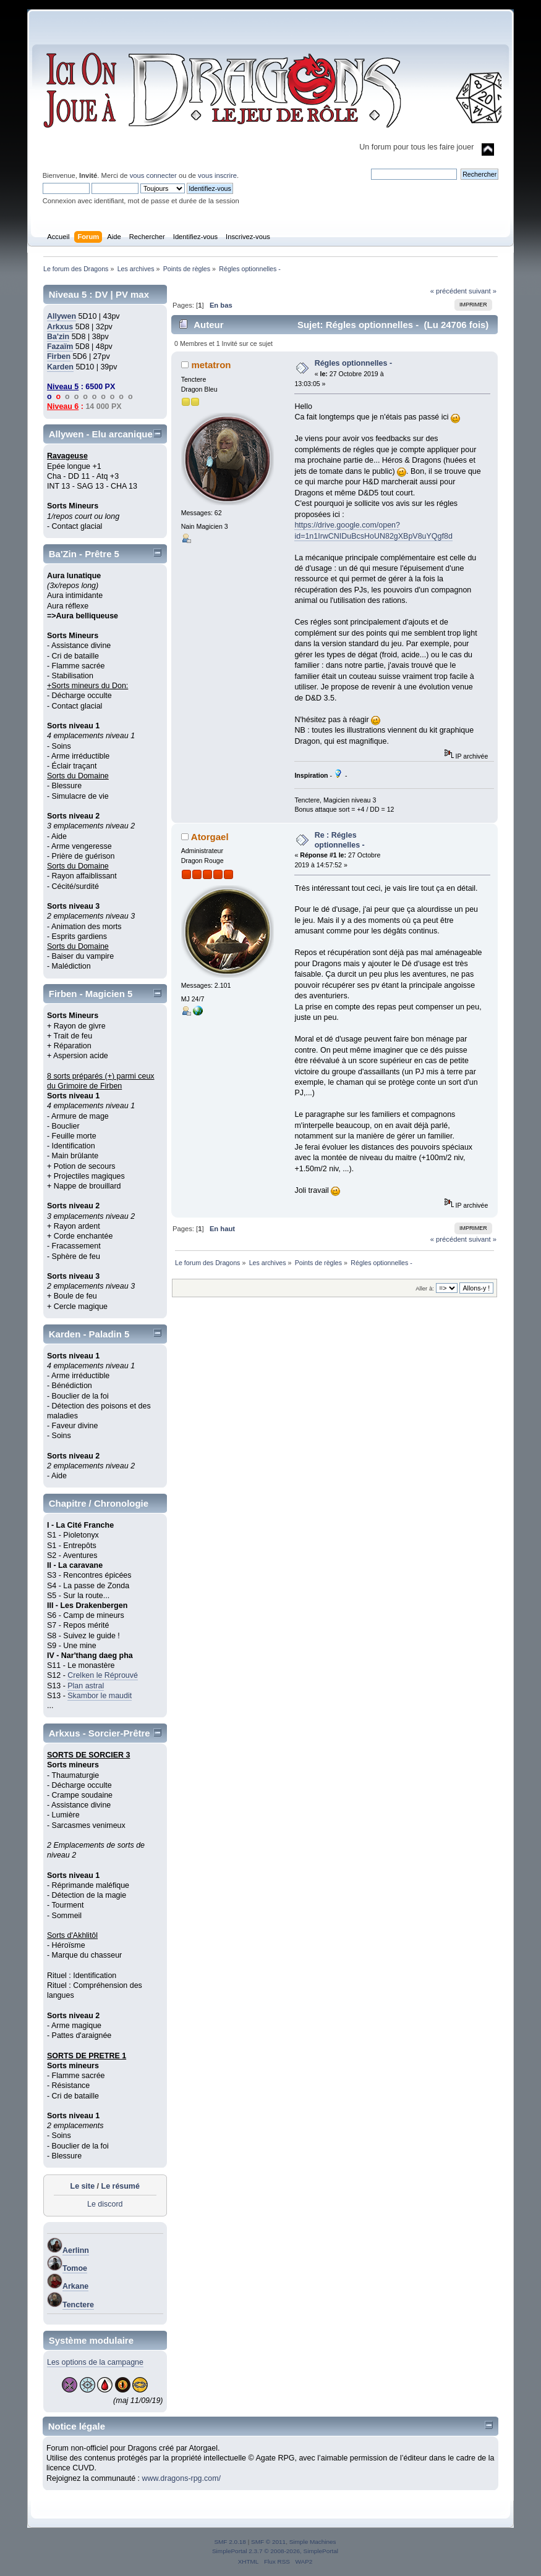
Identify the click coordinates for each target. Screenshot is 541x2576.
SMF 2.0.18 (230, 2541)
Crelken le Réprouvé (102, 1675)
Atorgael (210, 836)
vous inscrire (217, 175)
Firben (58, 356)
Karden (60, 367)
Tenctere (78, 2304)
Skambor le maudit (99, 1695)
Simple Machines (312, 2541)
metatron (211, 365)
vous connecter (153, 175)
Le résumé (120, 2186)
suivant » (482, 291)
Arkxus (60, 326)
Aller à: (424, 1288)
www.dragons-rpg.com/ (181, 2478)
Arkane (75, 2286)
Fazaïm (60, 346)
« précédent (448, 291)
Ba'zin (58, 336)
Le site (82, 2186)
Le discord (105, 2204)
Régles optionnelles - (353, 363)
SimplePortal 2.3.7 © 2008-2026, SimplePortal (275, 2551)
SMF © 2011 (268, 2541)
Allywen (61, 316)
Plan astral (85, 1686)
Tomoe (74, 2268)
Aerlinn (75, 2250)
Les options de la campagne (95, 2362)
